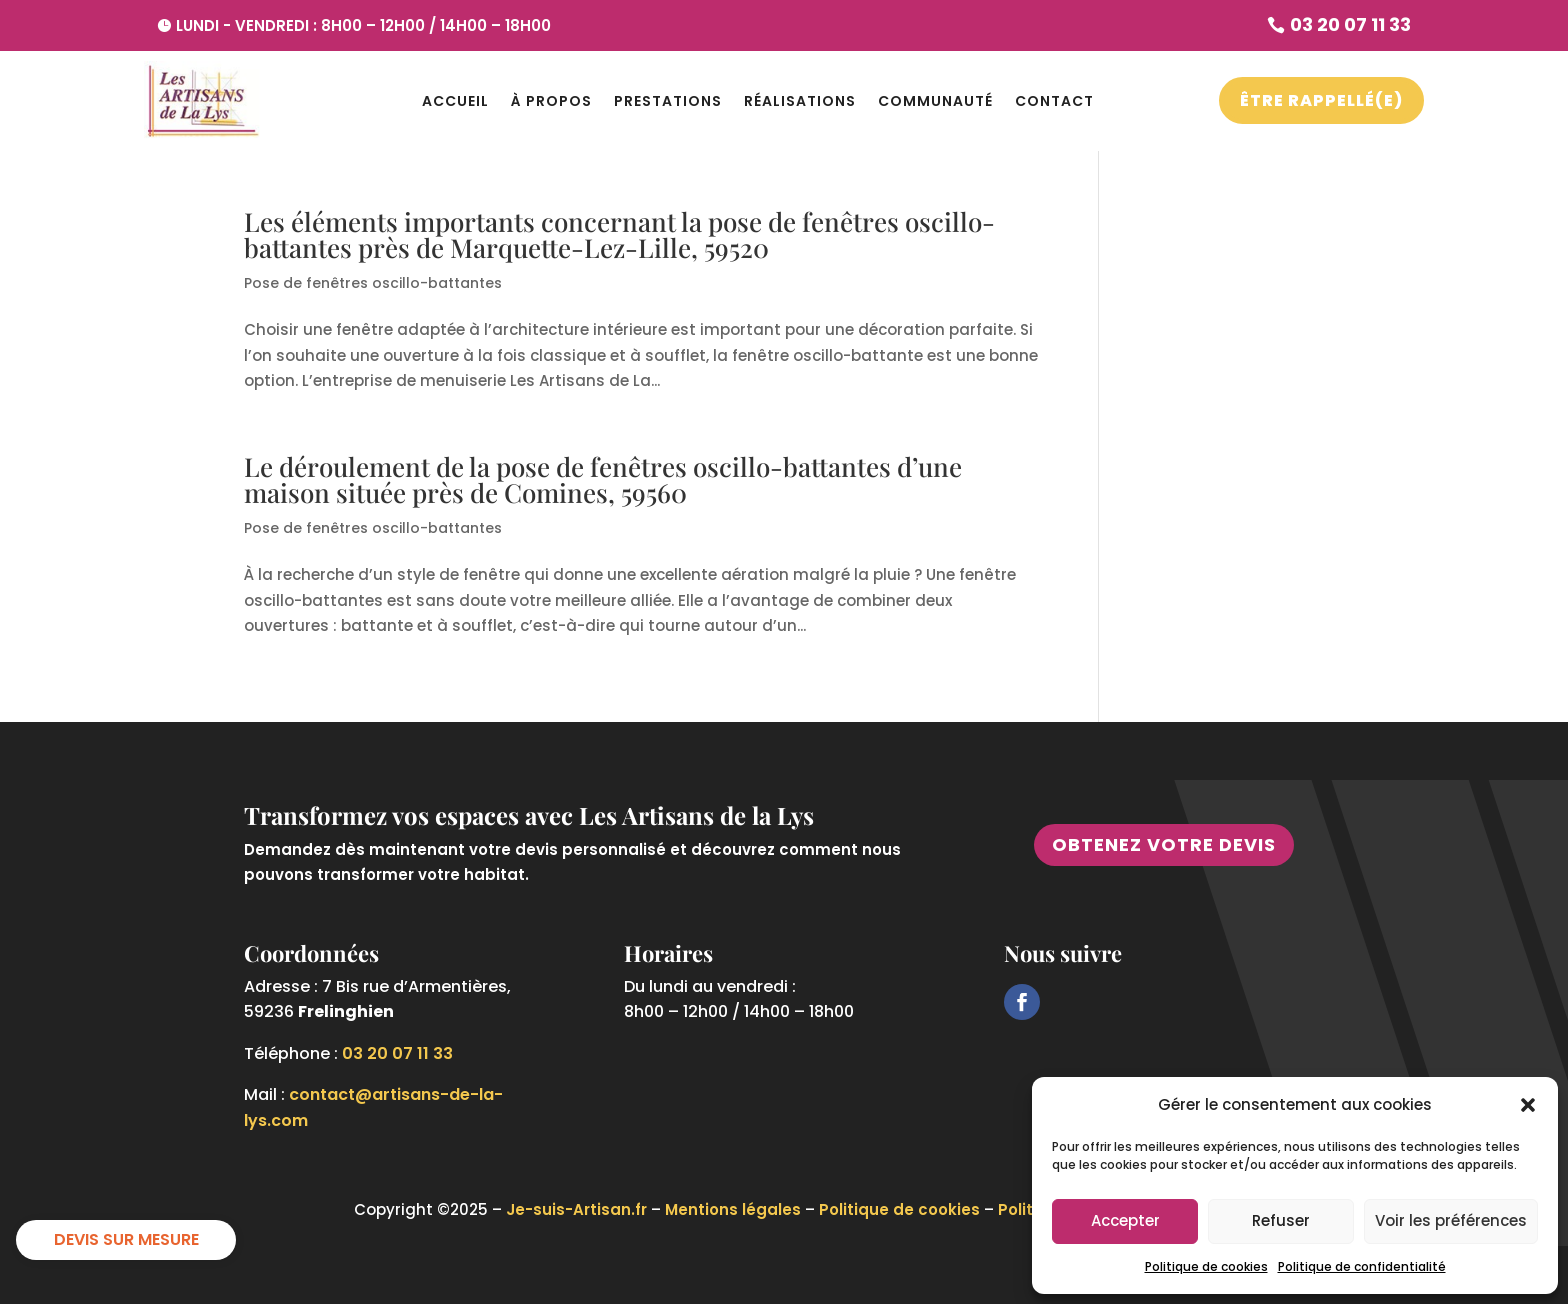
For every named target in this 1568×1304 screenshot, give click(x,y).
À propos (551, 101)
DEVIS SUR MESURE (126, 1239)
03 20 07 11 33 (397, 1053)
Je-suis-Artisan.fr (576, 1209)
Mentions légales (733, 1209)
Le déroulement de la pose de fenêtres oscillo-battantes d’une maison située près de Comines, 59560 (603, 479)
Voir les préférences (1451, 1220)
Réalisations (800, 101)
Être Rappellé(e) (1321, 100)
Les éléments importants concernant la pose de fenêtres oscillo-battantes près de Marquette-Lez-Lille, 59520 (619, 234)
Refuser (1281, 1220)
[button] (1528, 1105)
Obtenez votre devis (1164, 844)
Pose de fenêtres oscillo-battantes (373, 283)
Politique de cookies (1206, 1266)
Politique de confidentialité (1362, 1266)
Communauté (935, 101)
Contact (1054, 101)
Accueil (455, 101)
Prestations (668, 101)
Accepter (1125, 1220)
